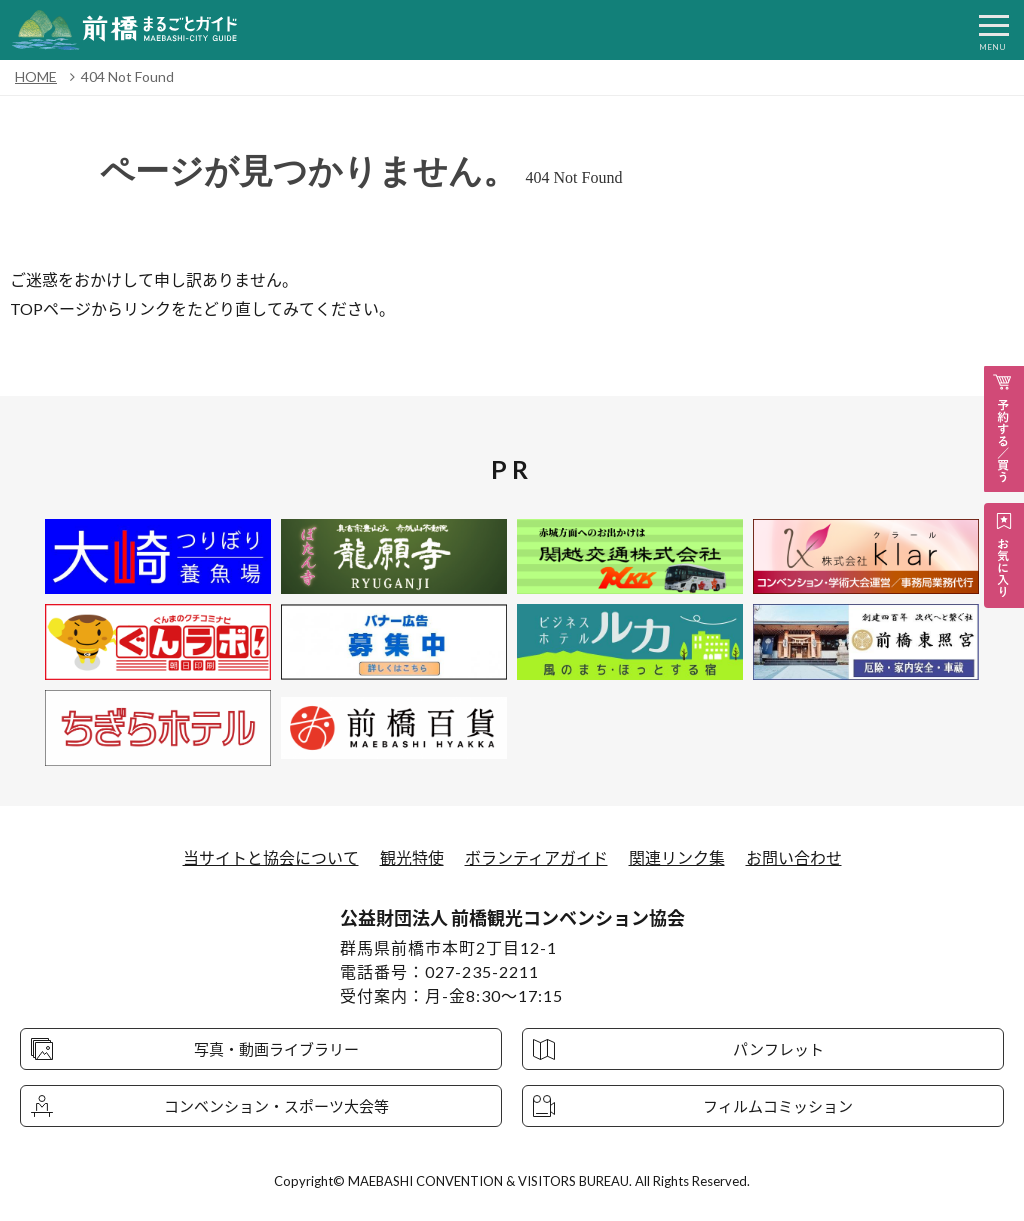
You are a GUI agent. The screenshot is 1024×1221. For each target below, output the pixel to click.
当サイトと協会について (271, 857)
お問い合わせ (794, 857)
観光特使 (412, 857)
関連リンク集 (677, 857)
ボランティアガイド (536, 857)
